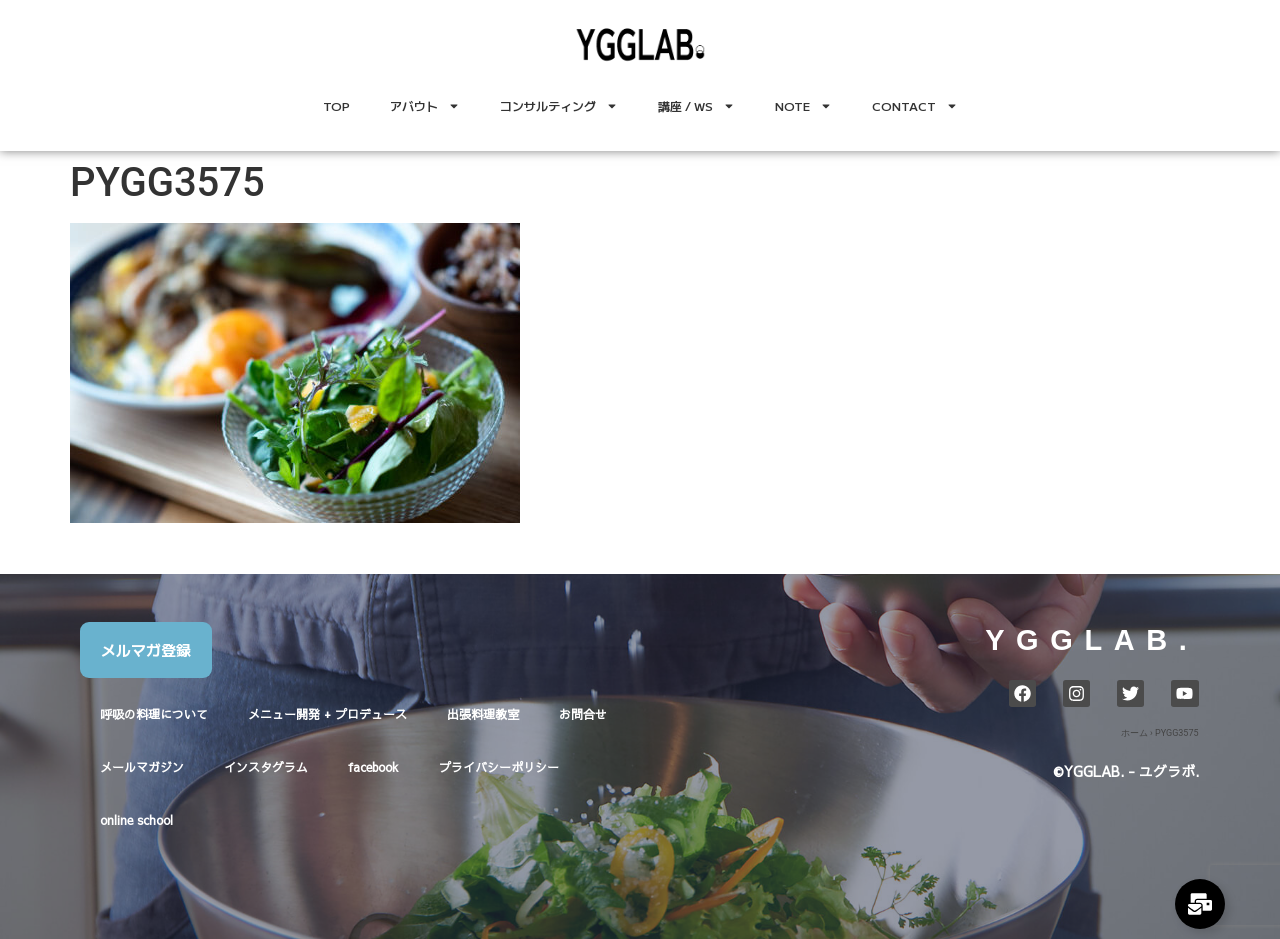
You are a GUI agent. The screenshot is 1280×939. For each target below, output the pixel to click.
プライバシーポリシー (499, 767)
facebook (373, 767)
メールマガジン (142, 767)
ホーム (1134, 733)
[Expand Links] (1200, 904)
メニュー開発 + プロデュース (327, 714)
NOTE (803, 106)
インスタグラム (266, 767)
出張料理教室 (483, 714)
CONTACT (915, 106)
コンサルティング (559, 106)
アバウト (425, 106)
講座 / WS (696, 106)
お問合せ (583, 714)
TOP (336, 105)
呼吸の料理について (154, 714)
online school (136, 820)
